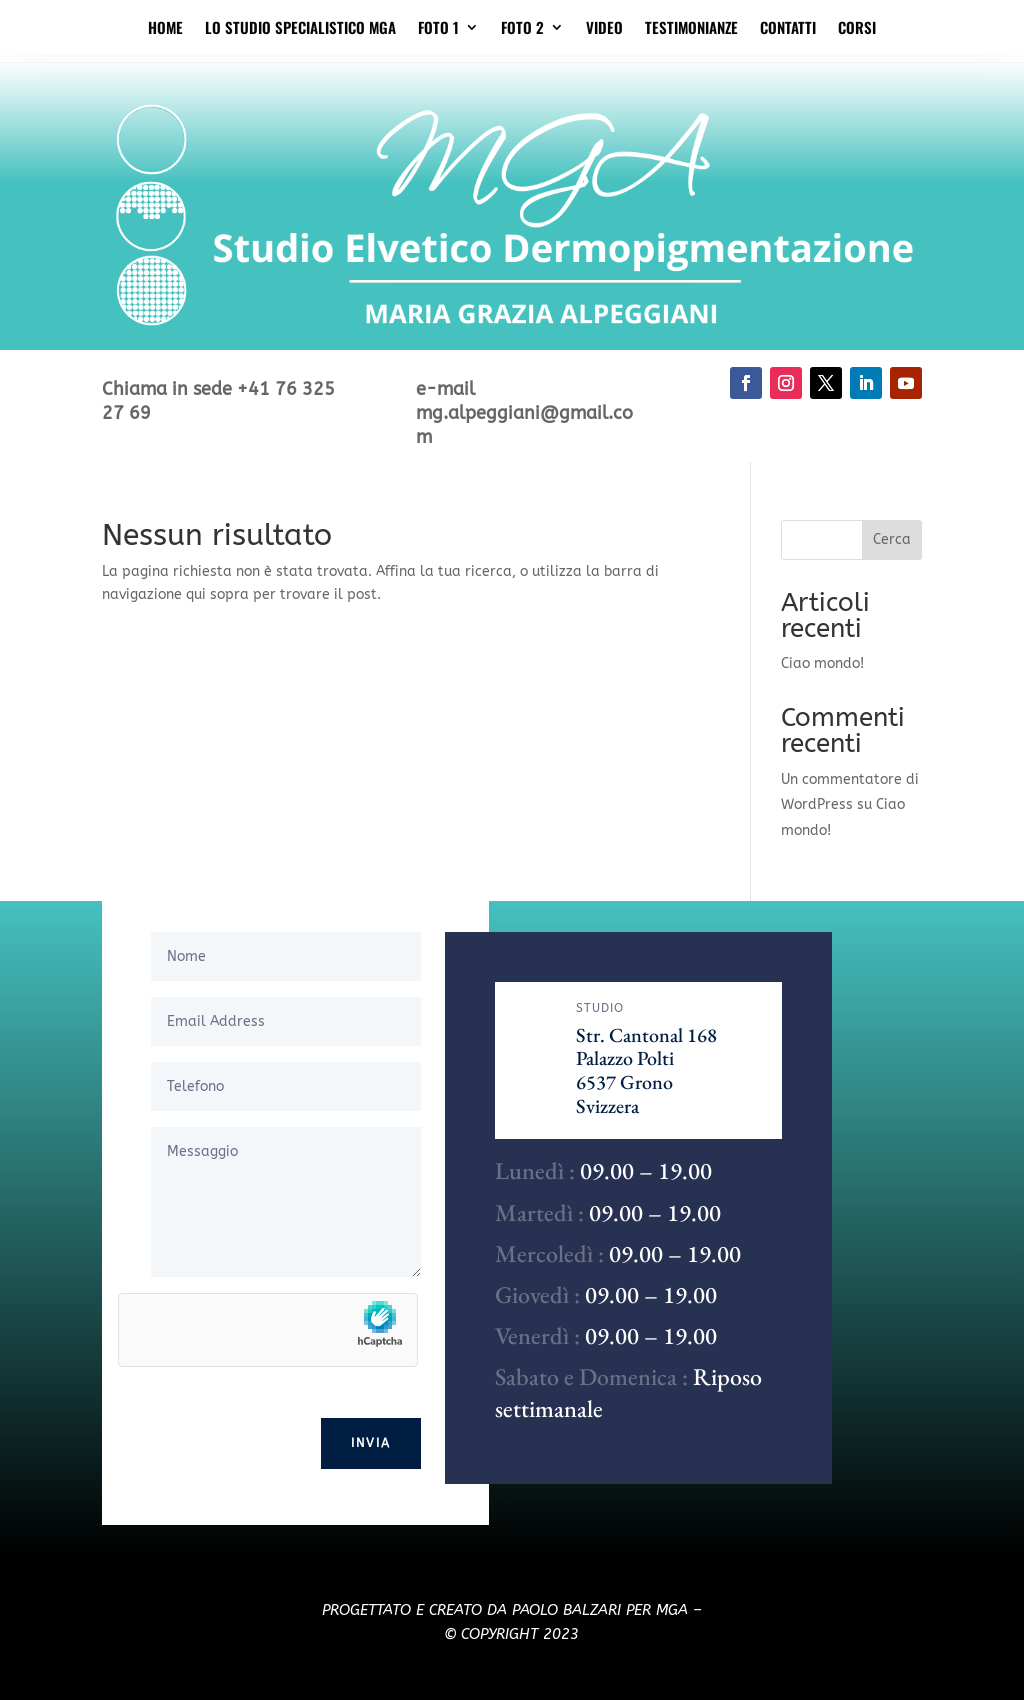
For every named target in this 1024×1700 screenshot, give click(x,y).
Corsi (857, 37)
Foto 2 (522, 37)
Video (604, 37)
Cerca (892, 539)
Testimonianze (691, 37)
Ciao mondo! (822, 663)
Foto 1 (438, 37)
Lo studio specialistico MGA (300, 37)
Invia (371, 1443)
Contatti (788, 37)
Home (165, 37)
